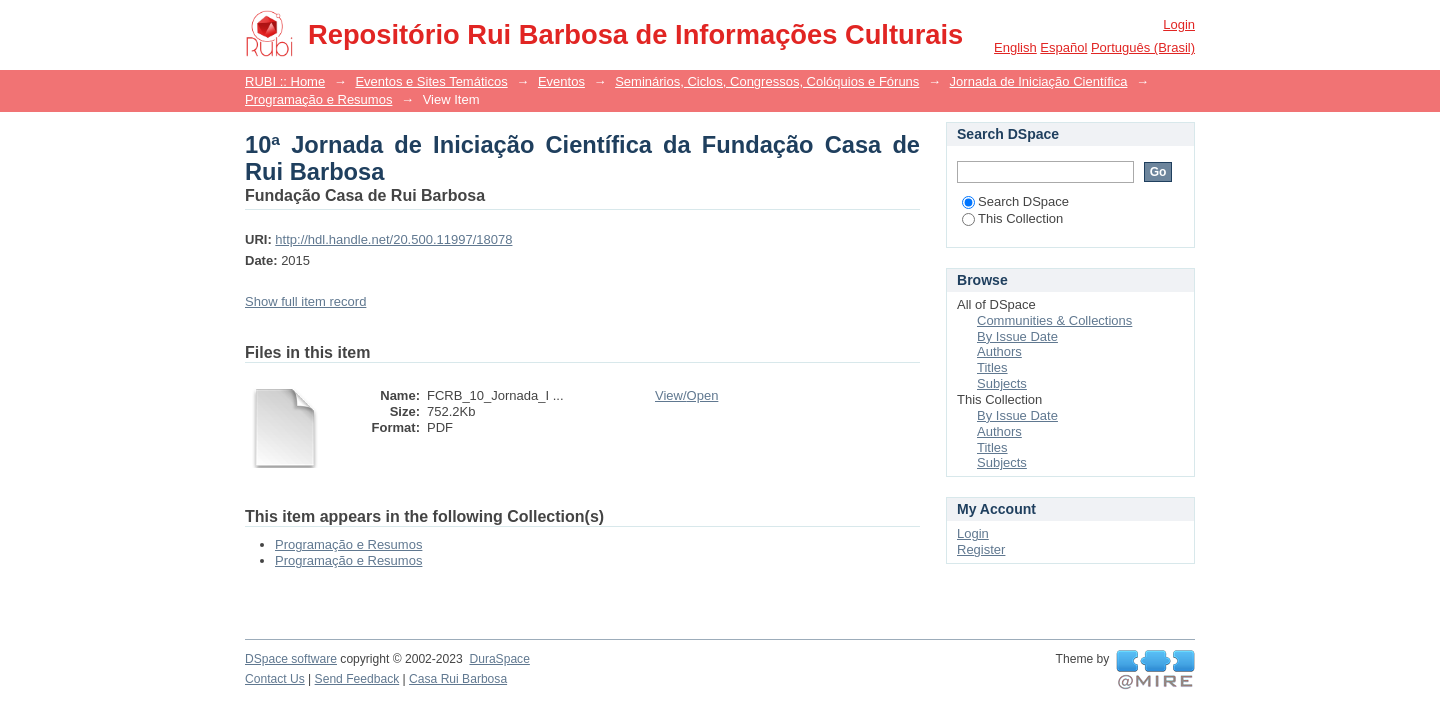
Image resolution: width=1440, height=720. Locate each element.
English (1015, 47)
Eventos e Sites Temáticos (431, 81)
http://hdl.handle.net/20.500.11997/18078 (393, 239)
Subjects (1002, 383)
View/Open (686, 395)
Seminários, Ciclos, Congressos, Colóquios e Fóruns (767, 81)
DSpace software (291, 659)
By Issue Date (1017, 336)
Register (981, 549)
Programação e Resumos (318, 99)
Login (1179, 24)
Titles (992, 367)
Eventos (561, 81)
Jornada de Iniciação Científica (1039, 81)
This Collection (1012, 218)
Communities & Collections (1054, 320)
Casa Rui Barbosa (458, 679)
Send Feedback (357, 679)
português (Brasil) (1143, 47)
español (1063, 47)
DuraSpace (499, 659)
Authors (999, 351)
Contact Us (275, 679)
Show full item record (305, 301)
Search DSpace (1015, 201)
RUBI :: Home (285, 81)
